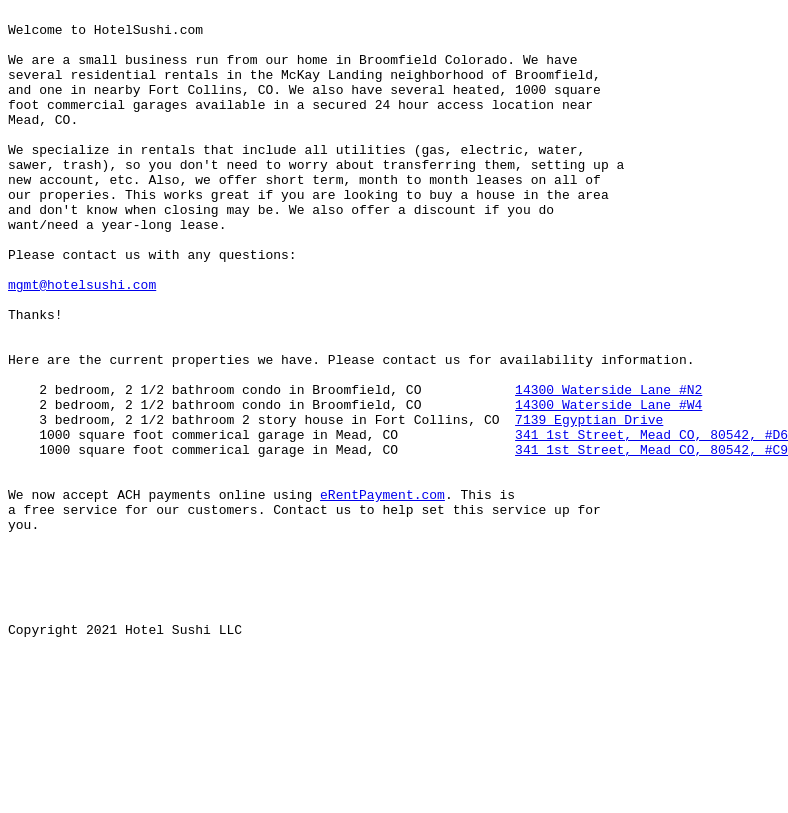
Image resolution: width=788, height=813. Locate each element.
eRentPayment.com (382, 593)
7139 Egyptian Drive (589, 503)
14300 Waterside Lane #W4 (608, 485)
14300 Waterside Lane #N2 (608, 467)
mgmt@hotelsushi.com (82, 341)
